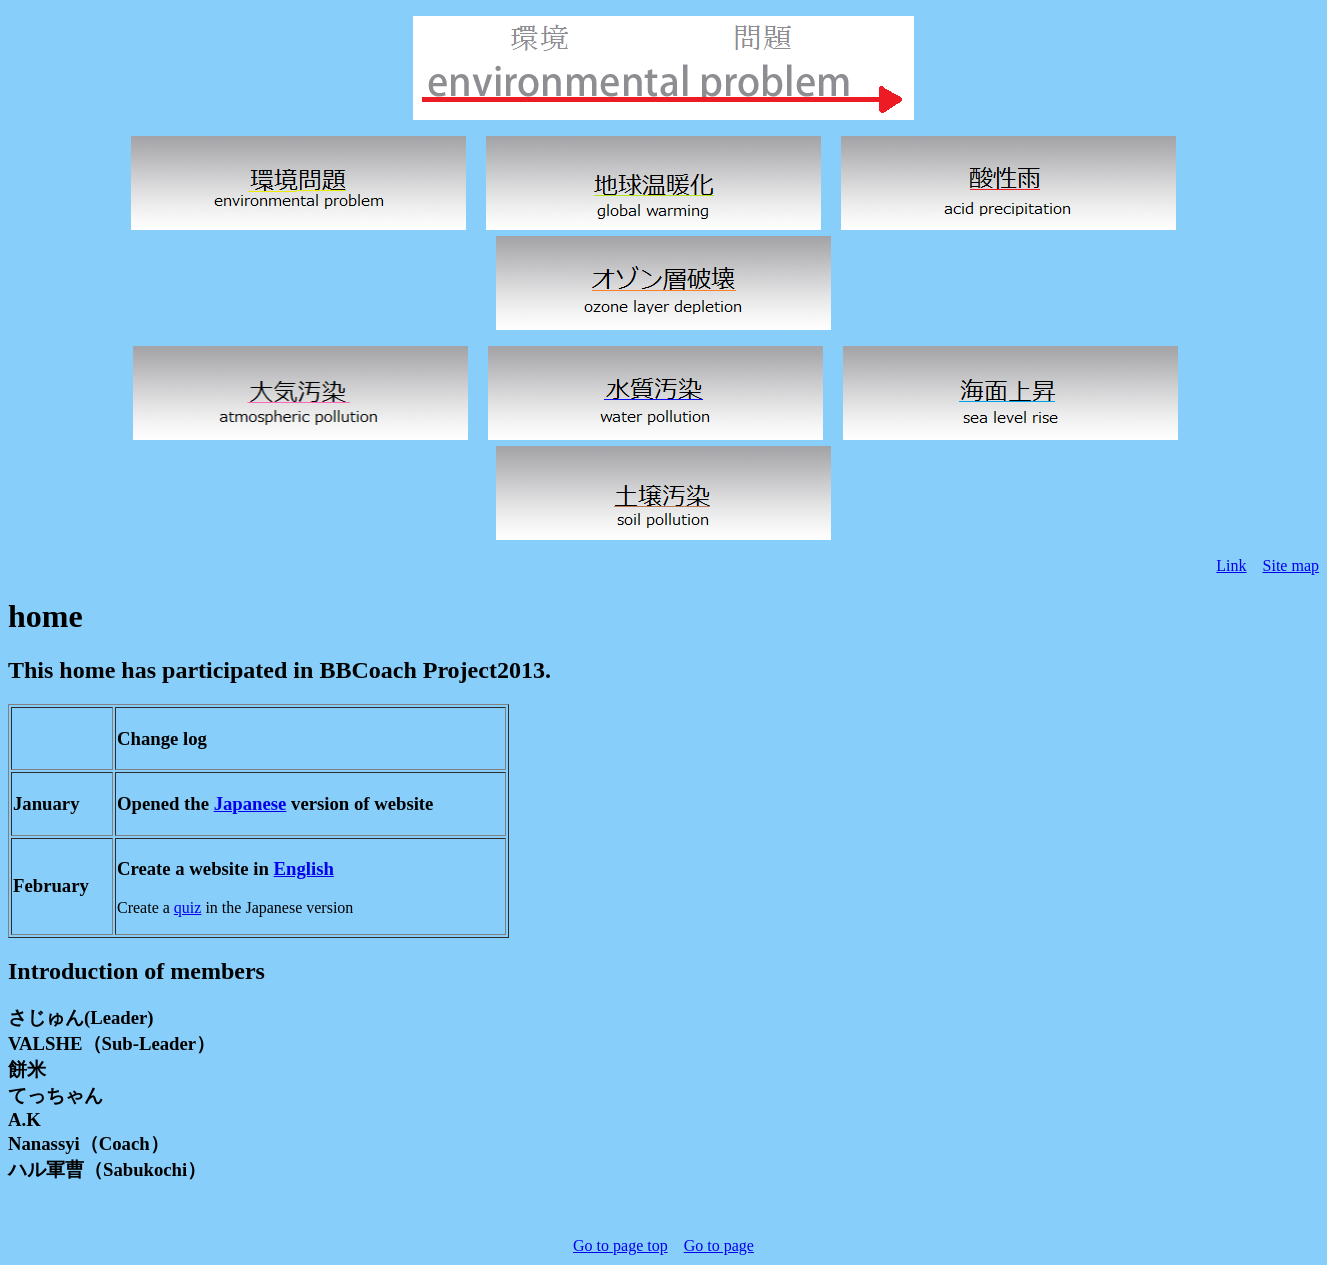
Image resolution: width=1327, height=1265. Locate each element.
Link (1231, 565)
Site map (1291, 565)
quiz (188, 907)
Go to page (719, 1245)
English (304, 868)
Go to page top (620, 1245)
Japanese (250, 803)
